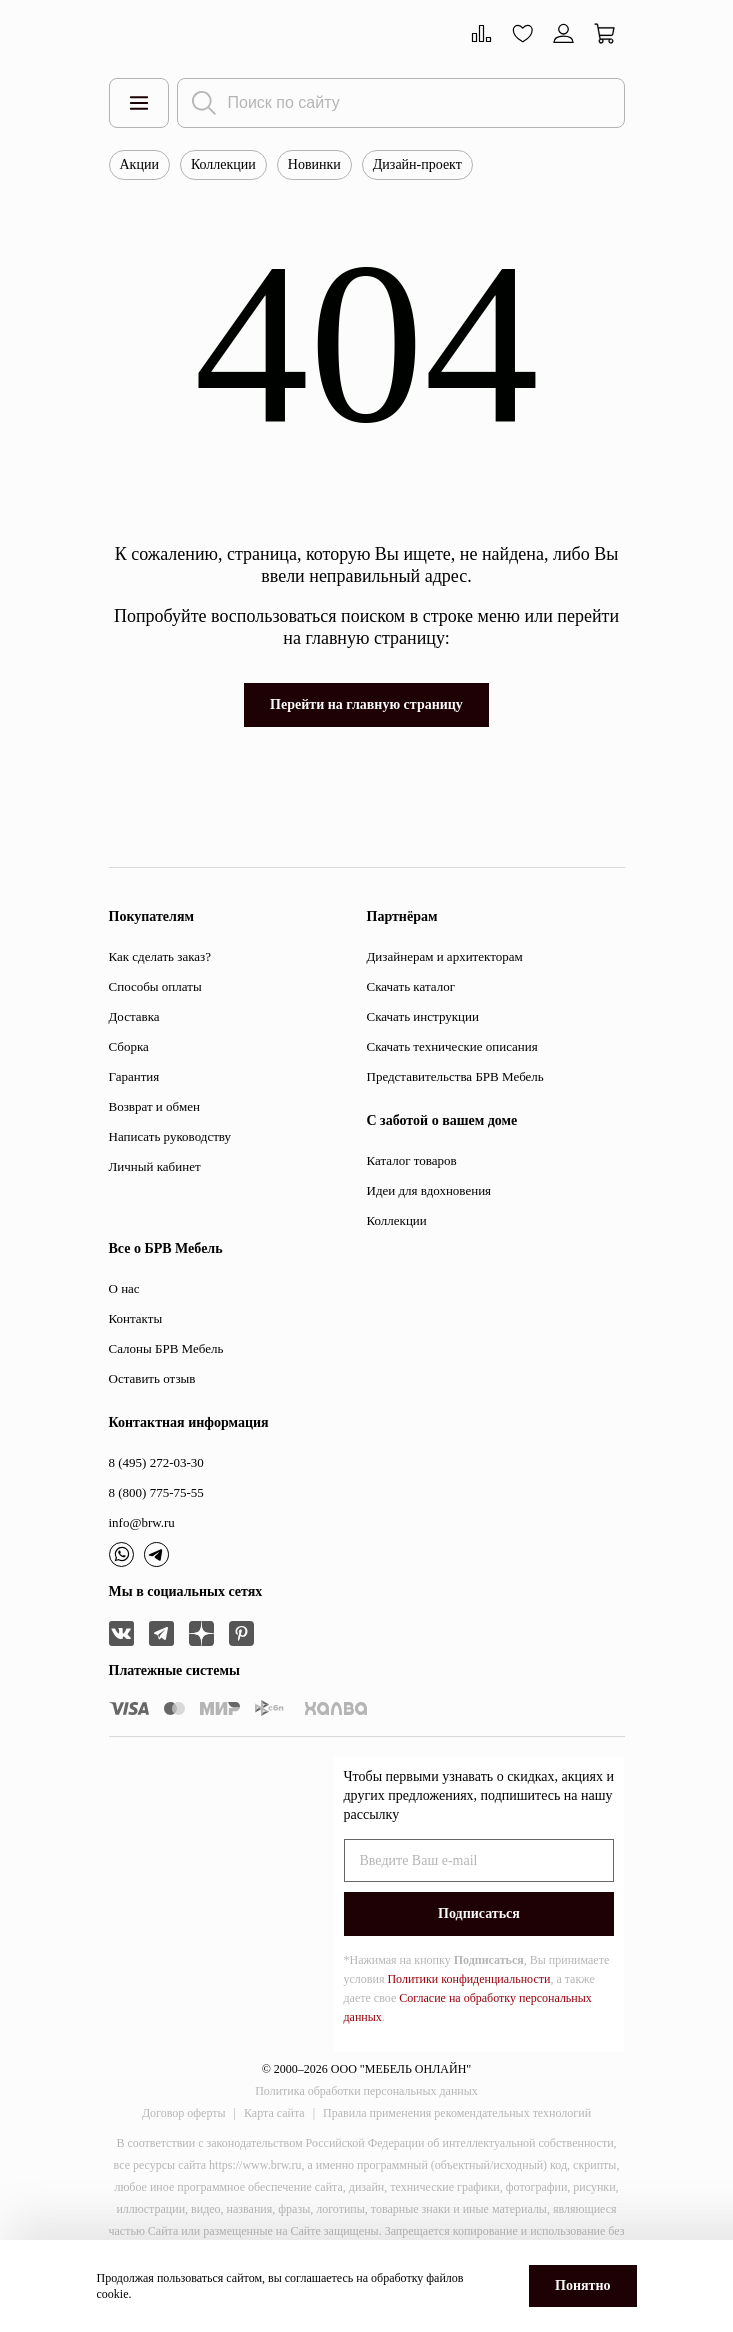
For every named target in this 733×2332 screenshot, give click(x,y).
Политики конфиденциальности (468, 1979)
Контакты (136, 1318)
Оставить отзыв (152, 1378)
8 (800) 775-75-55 (156, 1492)
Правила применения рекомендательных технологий (457, 2113)
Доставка (134, 1016)
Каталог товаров (412, 1160)
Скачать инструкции (423, 1016)
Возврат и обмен (154, 1106)
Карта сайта (274, 2113)
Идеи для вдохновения (429, 1190)
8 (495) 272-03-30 (156, 1462)
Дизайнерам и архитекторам (445, 956)
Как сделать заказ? (160, 956)
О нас (124, 1288)
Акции (139, 164)
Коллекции (223, 164)
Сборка (129, 1046)
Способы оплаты (155, 986)
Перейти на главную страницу (366, 704)
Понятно (582, 2285)
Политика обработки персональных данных (366, 2091)
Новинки (314, 164)
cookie (113, 2294)
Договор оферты (184, 2113)
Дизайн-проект (417, 164)
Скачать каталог (411, 986)
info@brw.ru (142, 1522)
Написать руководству (170, 1136)
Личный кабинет (155, 1166)
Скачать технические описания (452, 1046)
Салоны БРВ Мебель (166, 1348)
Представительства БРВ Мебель (455, 1076)
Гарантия (134, 1076)
